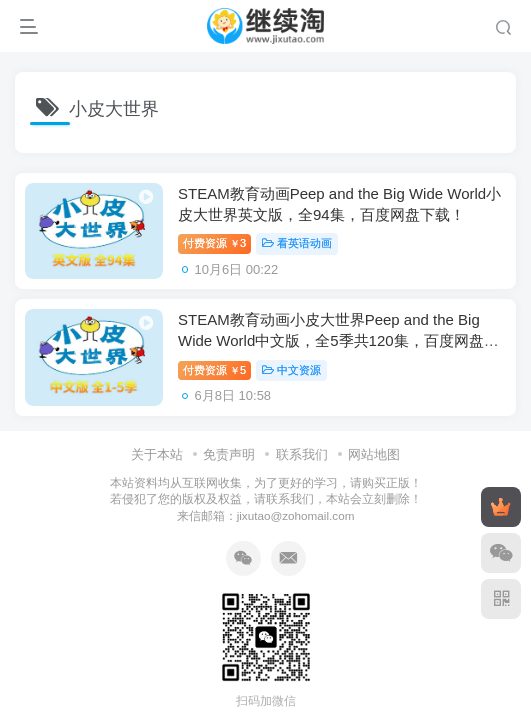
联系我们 (302, 454)
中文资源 (291, 370)
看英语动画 (297, 243)
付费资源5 (214, 370)
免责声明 (229, 454)
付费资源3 (214, 243)
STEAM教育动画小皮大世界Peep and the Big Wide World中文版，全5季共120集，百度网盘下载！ (338, 340)
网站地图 (374, 454)
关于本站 (157, 454)
